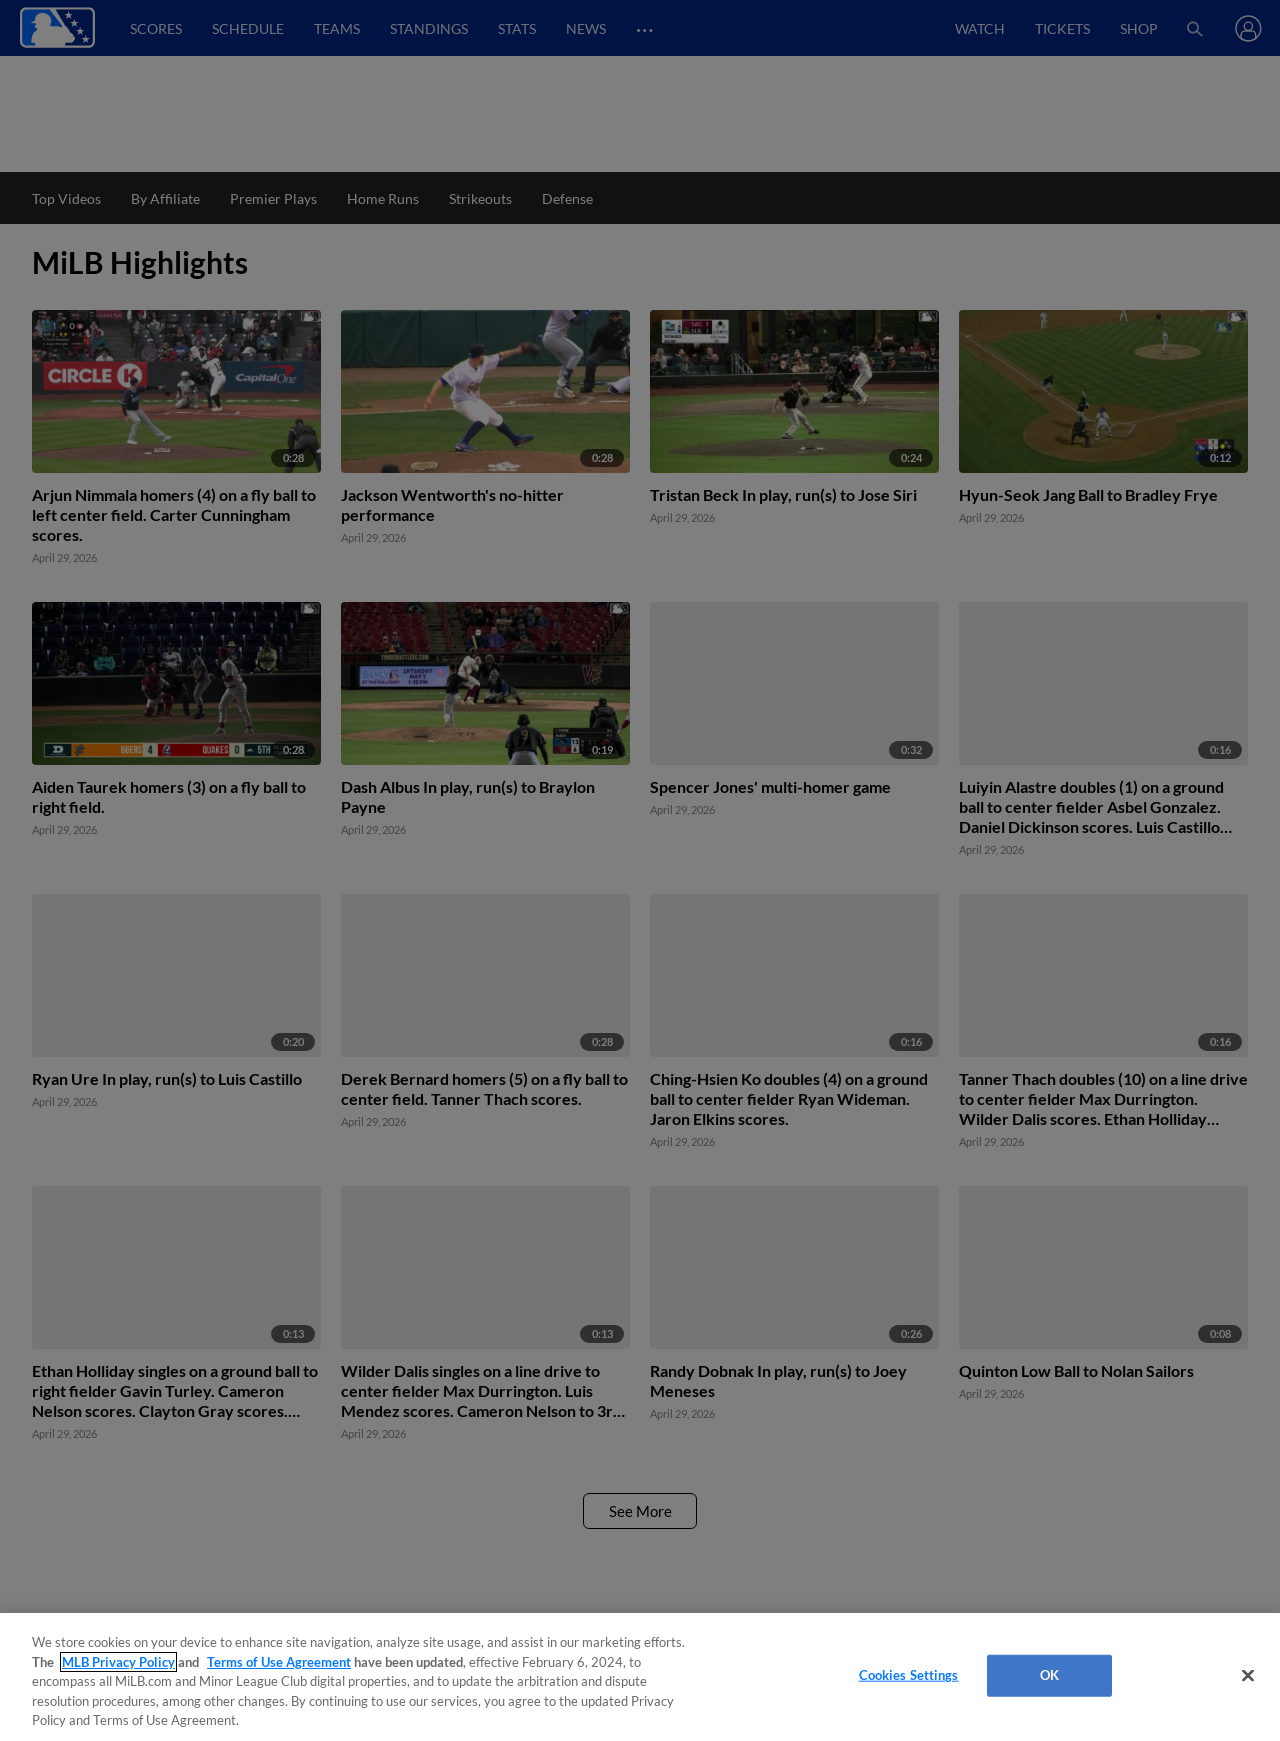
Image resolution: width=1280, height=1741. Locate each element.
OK (1049, 1675)
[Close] (1248, 1676)
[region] (640, 1677)
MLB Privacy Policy (118, 1662)
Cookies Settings (909, 1675)
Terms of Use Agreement (279, 1662)
